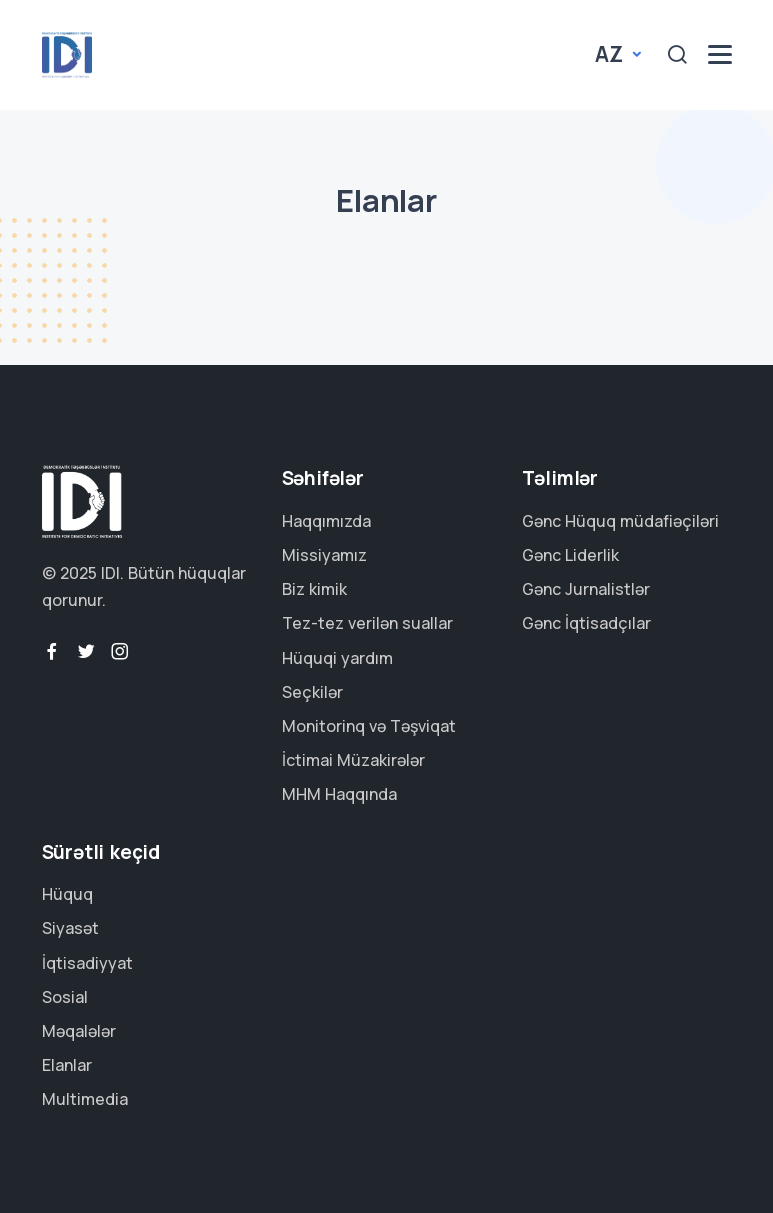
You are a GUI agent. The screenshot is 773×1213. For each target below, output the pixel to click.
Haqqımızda (326, 521)
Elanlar (67, 1065)
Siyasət (70, 928)
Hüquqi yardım (337, 658)
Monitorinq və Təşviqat (369, 726)
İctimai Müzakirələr (353, 760)
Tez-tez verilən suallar (367, 623)
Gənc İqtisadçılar (586, 623)
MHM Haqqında (339, 794)
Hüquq (67, 894)
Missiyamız (324, 555)
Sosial (65, 997)
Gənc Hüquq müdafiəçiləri (620, 521)
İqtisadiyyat (87, 963)
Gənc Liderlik (570, 555)
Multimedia (85, 1099)
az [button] (611, 54)
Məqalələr (79, 1031)
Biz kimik (314, 589)
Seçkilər (312, 692)
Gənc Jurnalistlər (586, 589)
